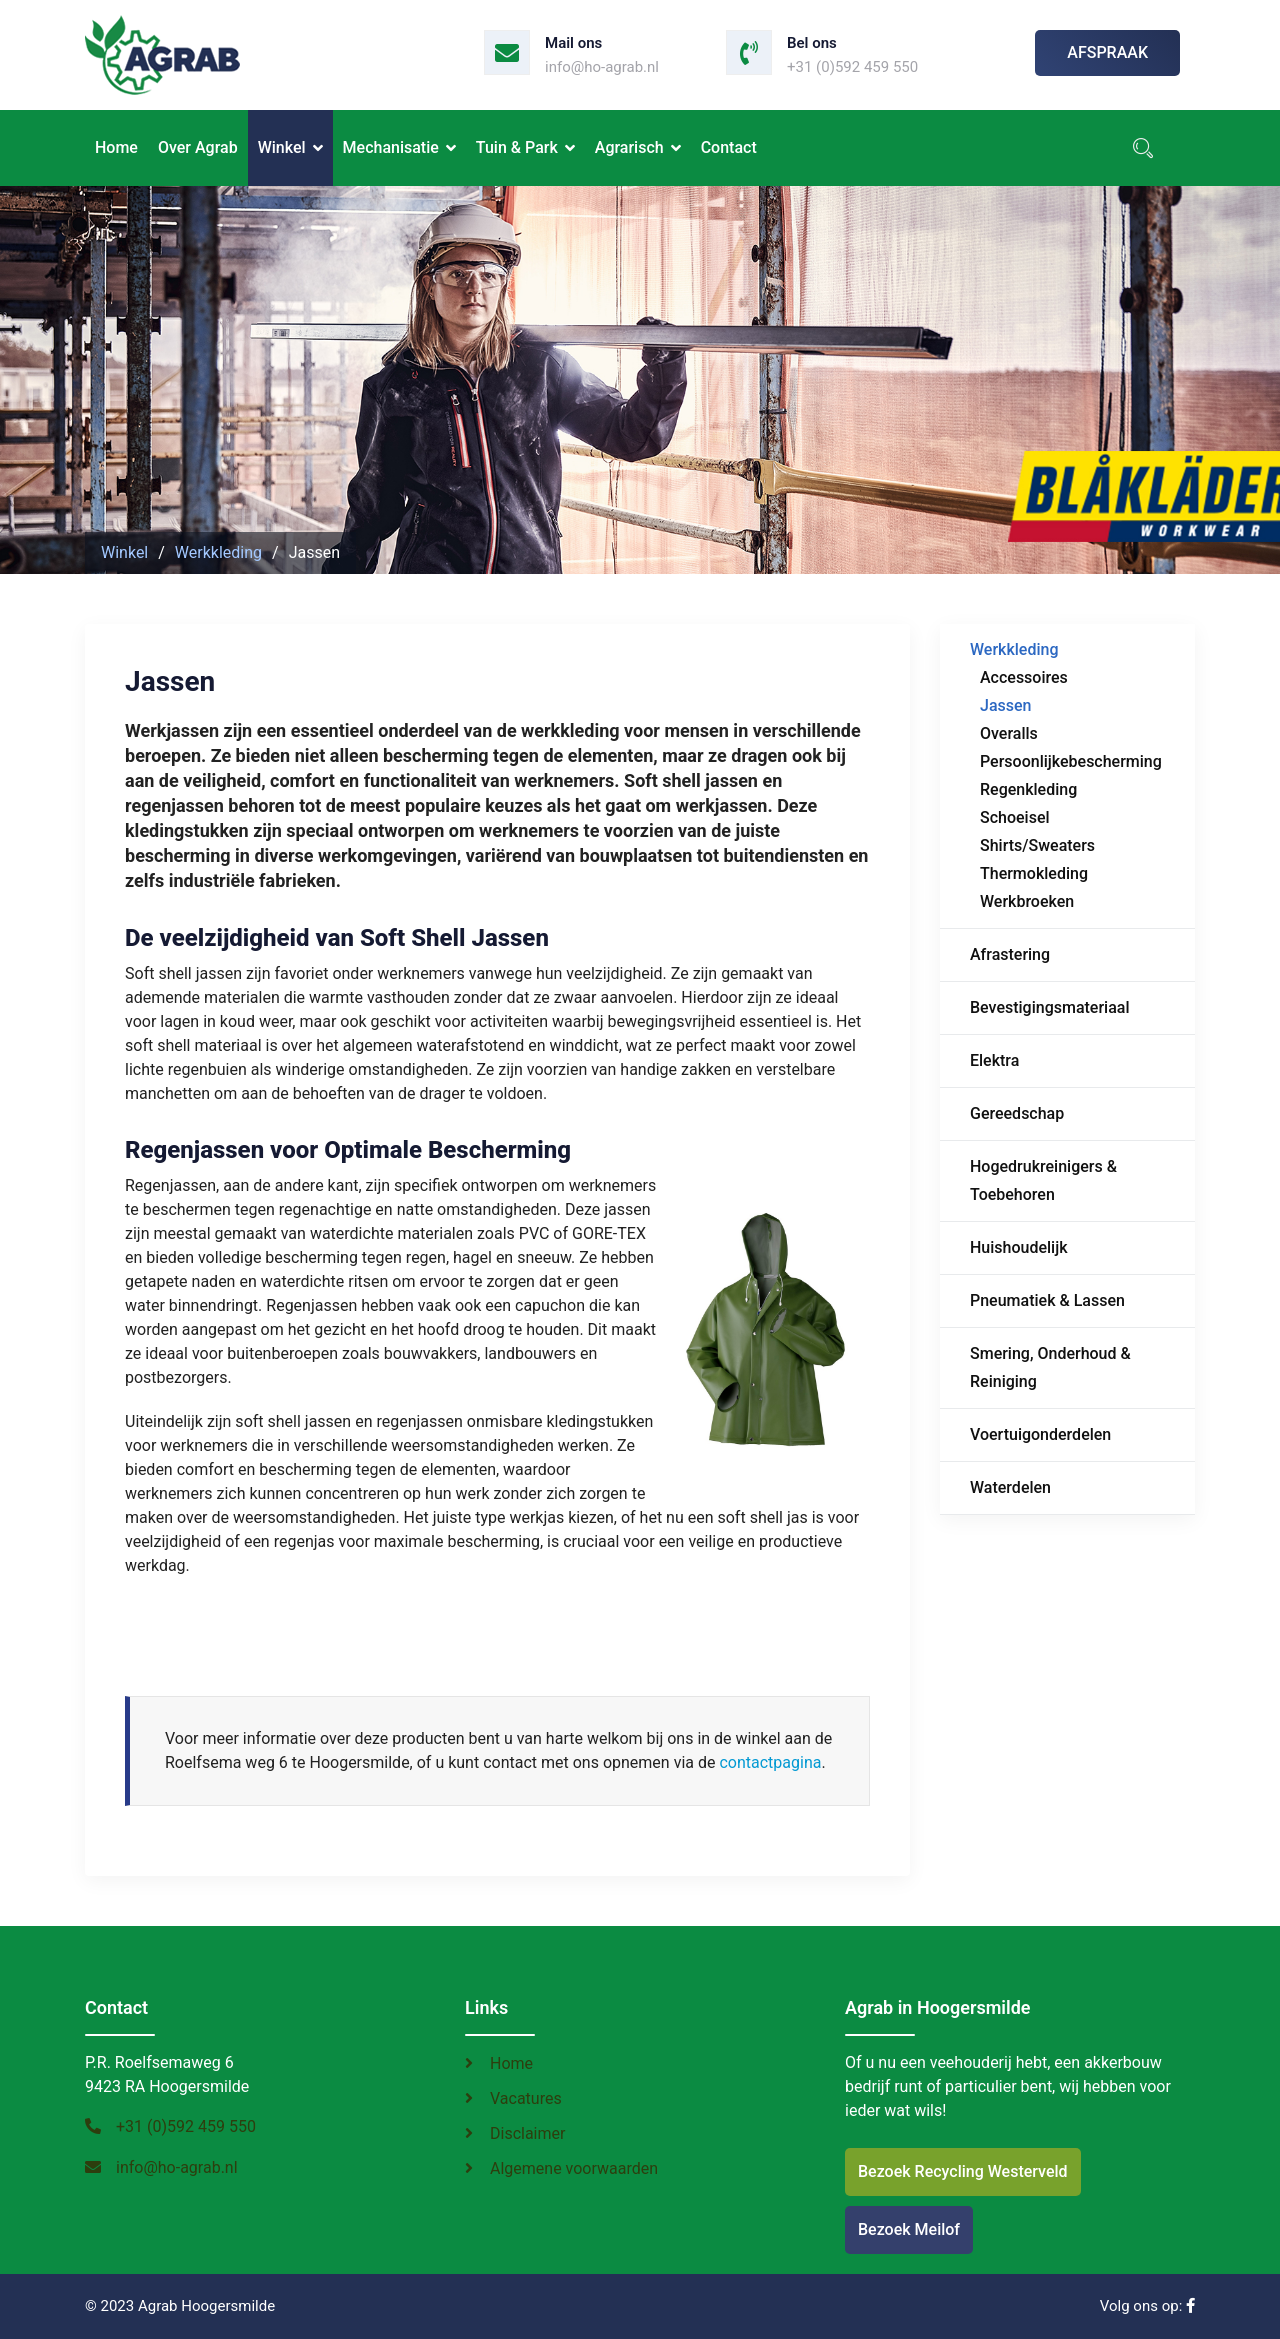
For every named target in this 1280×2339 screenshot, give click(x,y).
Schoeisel (1015, 817)
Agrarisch (629, 147)
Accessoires (1024, 677)
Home (116, 147)
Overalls (1009, 733)
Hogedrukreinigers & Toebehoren (1043, 1180)
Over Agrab (198, 147)
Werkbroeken (1027, 901)
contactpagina (770, 1762)
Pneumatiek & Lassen (1047, 1300)
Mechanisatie (391, 147)
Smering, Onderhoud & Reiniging (1050, 1367)
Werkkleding (1014, 649)
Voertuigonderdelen (1040, 1434)
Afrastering (1010, 954)
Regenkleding (1028, 789)
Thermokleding (1034, 873)
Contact (729, 147)
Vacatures (526, 2098)
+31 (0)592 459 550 (852, 67)
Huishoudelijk (1019, 1247)
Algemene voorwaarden (574, 2168)
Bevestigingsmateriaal (1050, 1007)
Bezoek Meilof (909, 2229)
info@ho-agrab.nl (602, 67)
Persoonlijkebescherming (1071, 761)
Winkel (282, 147)
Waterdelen (1010, 1487)
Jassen (1005, 705)
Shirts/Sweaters (1037, 845)
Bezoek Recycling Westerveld (963, 2171)
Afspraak (1107, 52)
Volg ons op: (1147, 2306)
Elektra (994, 1060)
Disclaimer (527, 2133)
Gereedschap (1017, 1113)
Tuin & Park (517, 147)
